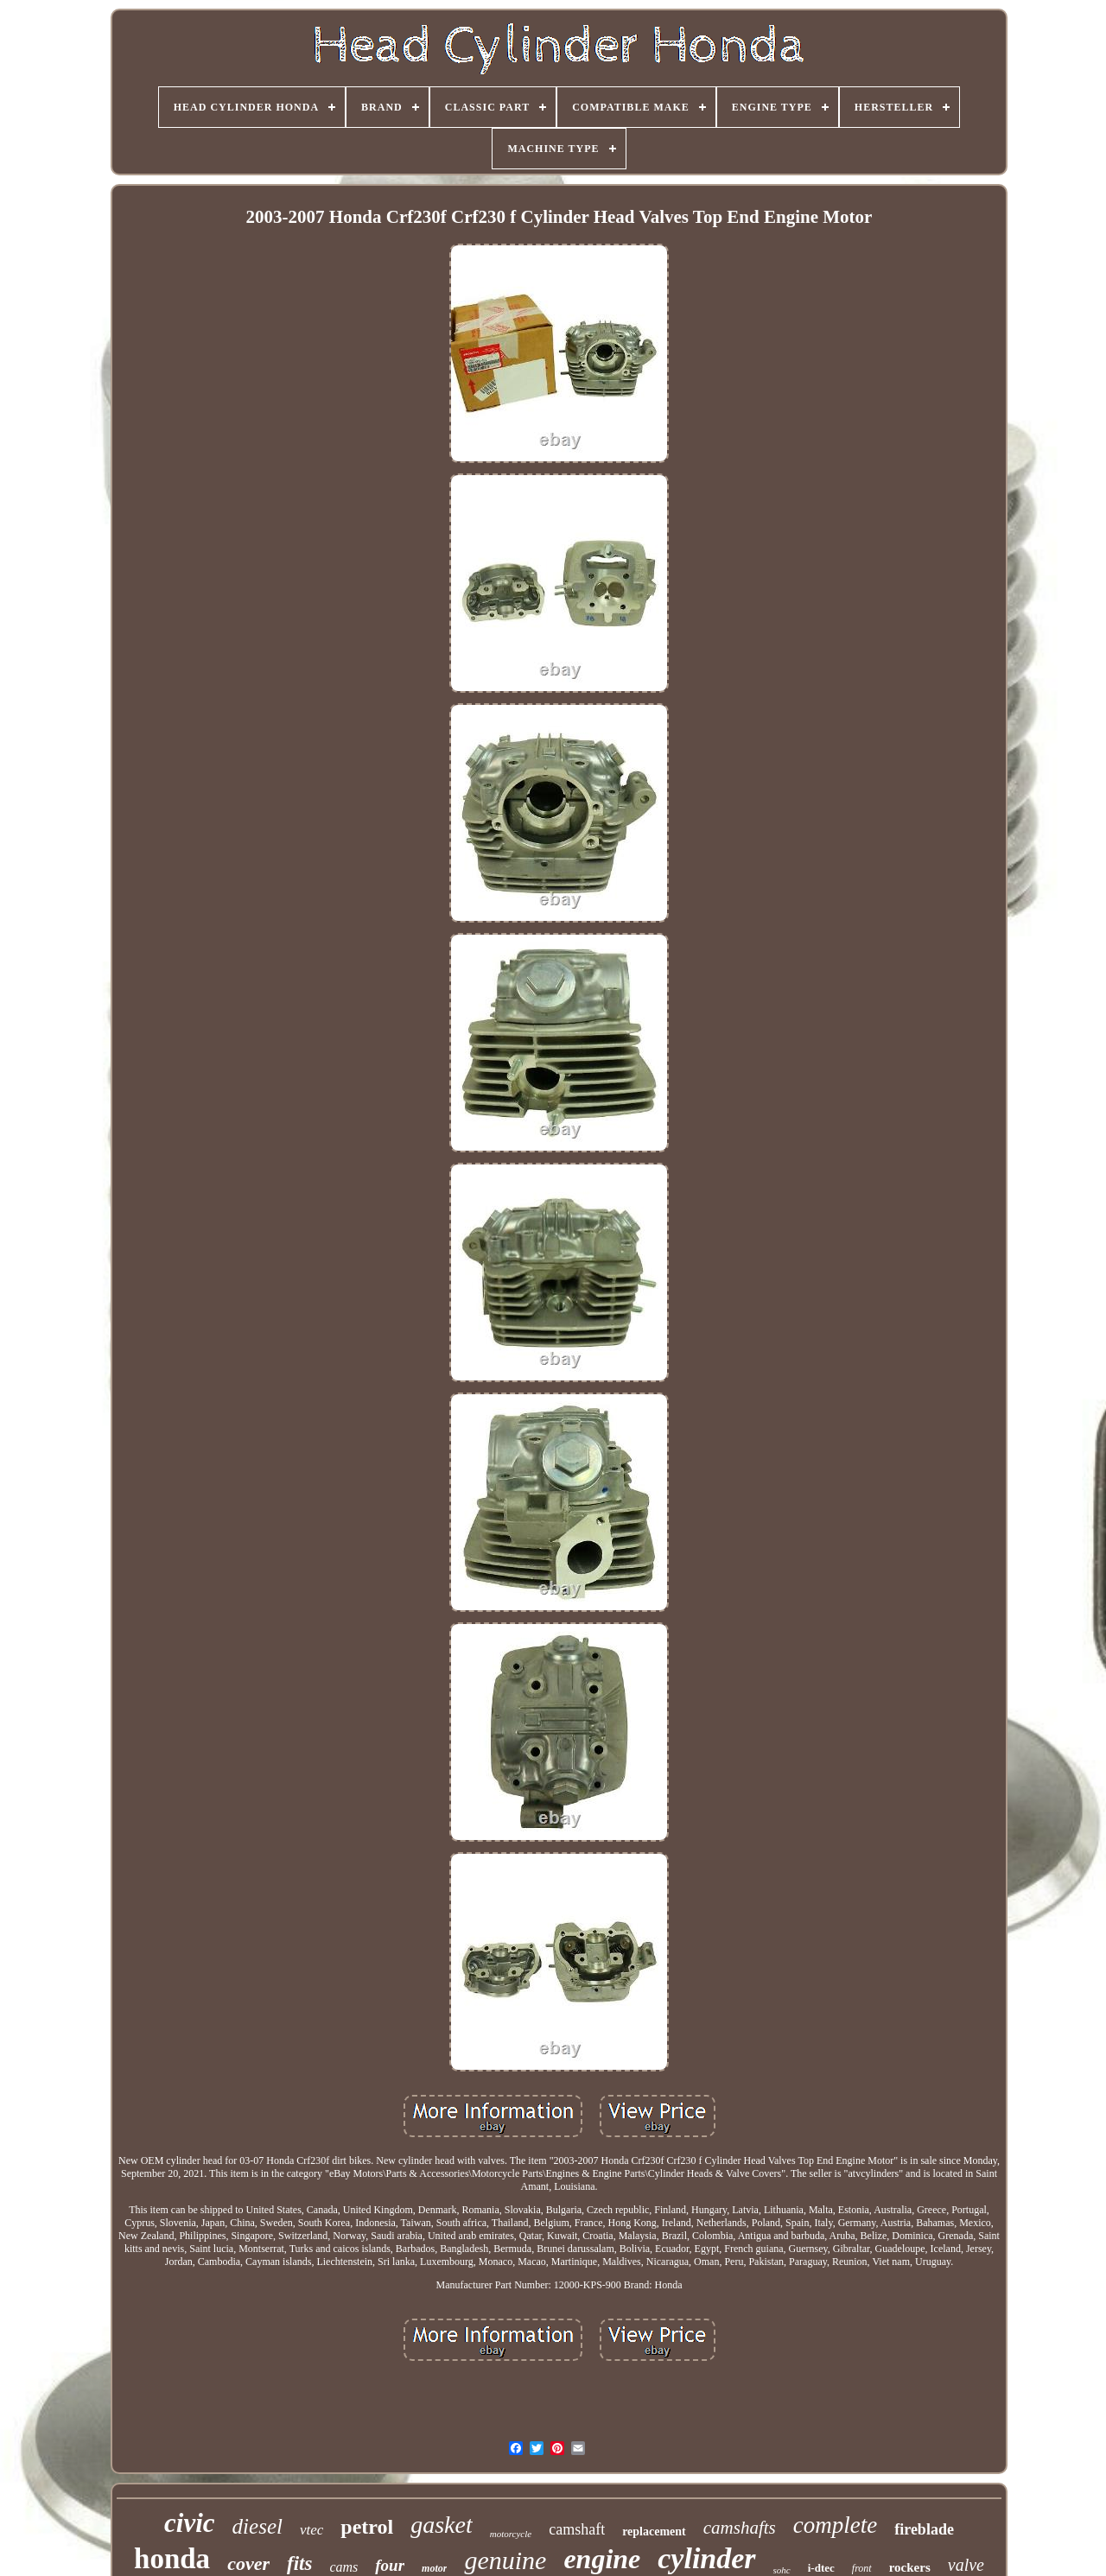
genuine (505, 2560)
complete (835, 2525)
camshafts (739, 2527)
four (389, 2565)
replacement (654, 2531)
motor (434, 2568)
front (862, 2568)
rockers (910, 2567)
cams (343, 2567)
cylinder (706, 2558)
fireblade (924, 2529)
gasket (441, 2524)
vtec (311, 2530)
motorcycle (510, 2533)
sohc (782, 2570)
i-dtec (821, 2567)
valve (966, 2564)
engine (601, 2558)
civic (189, 2523)
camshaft (577, 2529)
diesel (257, 2526)
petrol (366, 2527)
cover (248, 2563)
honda (172, 2558)
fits (299, 2563)
